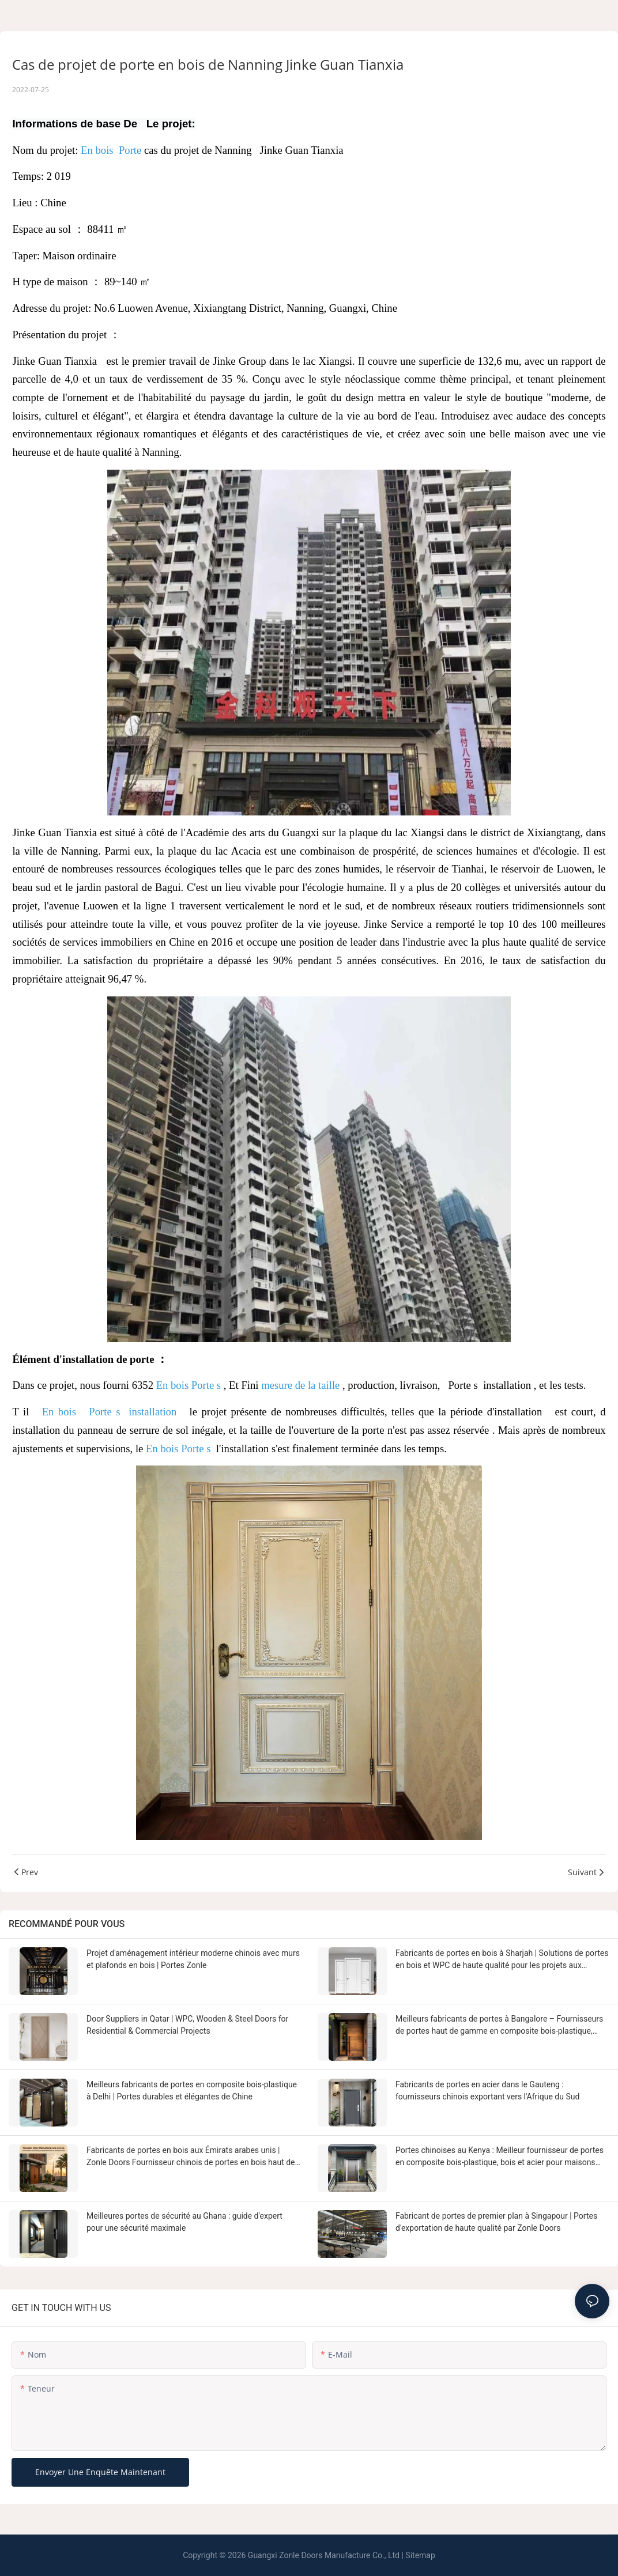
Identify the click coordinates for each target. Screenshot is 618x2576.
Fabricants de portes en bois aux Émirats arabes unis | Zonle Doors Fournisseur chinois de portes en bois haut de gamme (190, 2157)
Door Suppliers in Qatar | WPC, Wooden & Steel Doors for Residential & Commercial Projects (187, 2024)
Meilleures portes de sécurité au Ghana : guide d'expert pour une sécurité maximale (184, 2222)
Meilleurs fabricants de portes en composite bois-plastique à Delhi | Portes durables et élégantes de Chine (191, 2090)
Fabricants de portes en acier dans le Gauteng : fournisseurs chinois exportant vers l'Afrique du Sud (487, 2090)
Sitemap (420, 2555)
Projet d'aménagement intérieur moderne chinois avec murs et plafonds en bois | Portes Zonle (193, 1959)
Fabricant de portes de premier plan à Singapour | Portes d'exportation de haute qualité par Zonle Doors (496, 2222)
